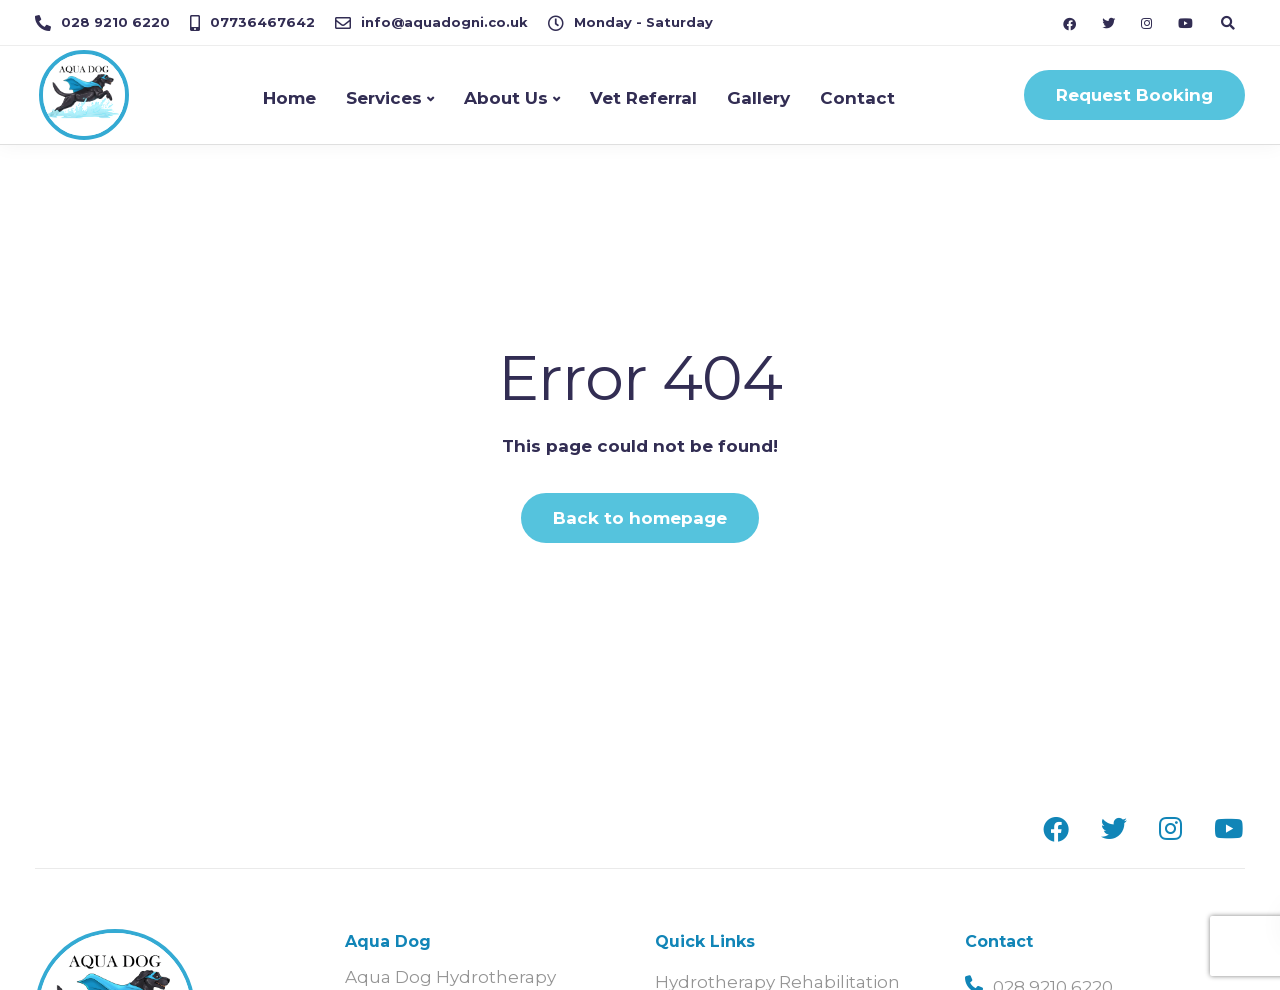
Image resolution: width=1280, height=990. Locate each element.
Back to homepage (640, 518)
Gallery (758, 98)
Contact (857, 98)
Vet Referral (643, 98)
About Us (506, 98)
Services (384, 98)
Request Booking (1134, 95)
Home (289, 98)
